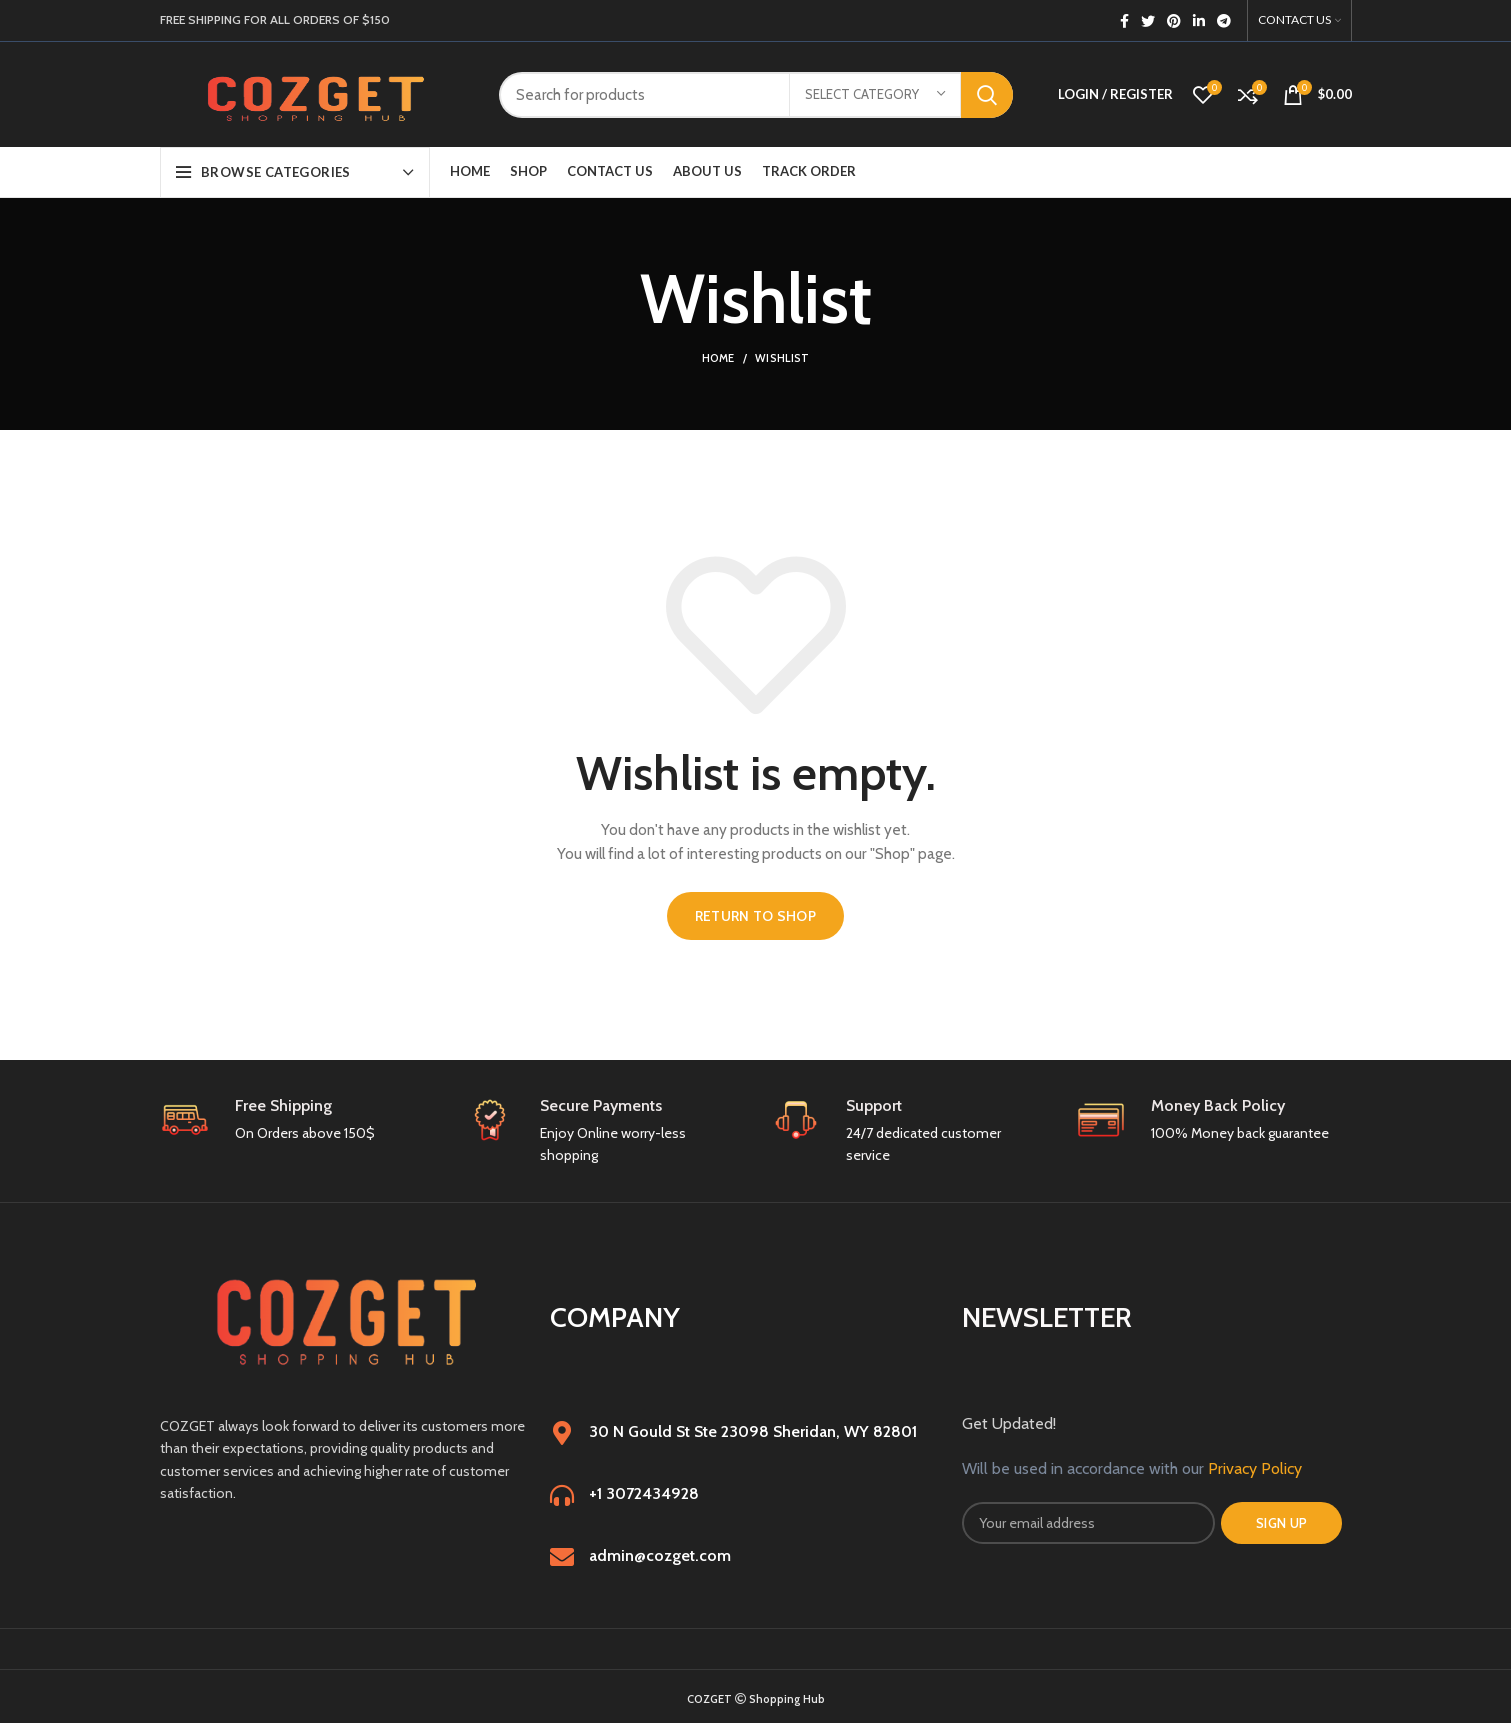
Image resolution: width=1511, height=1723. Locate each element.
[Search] (756, 95)
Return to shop (755, 916)
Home (718, 358)
